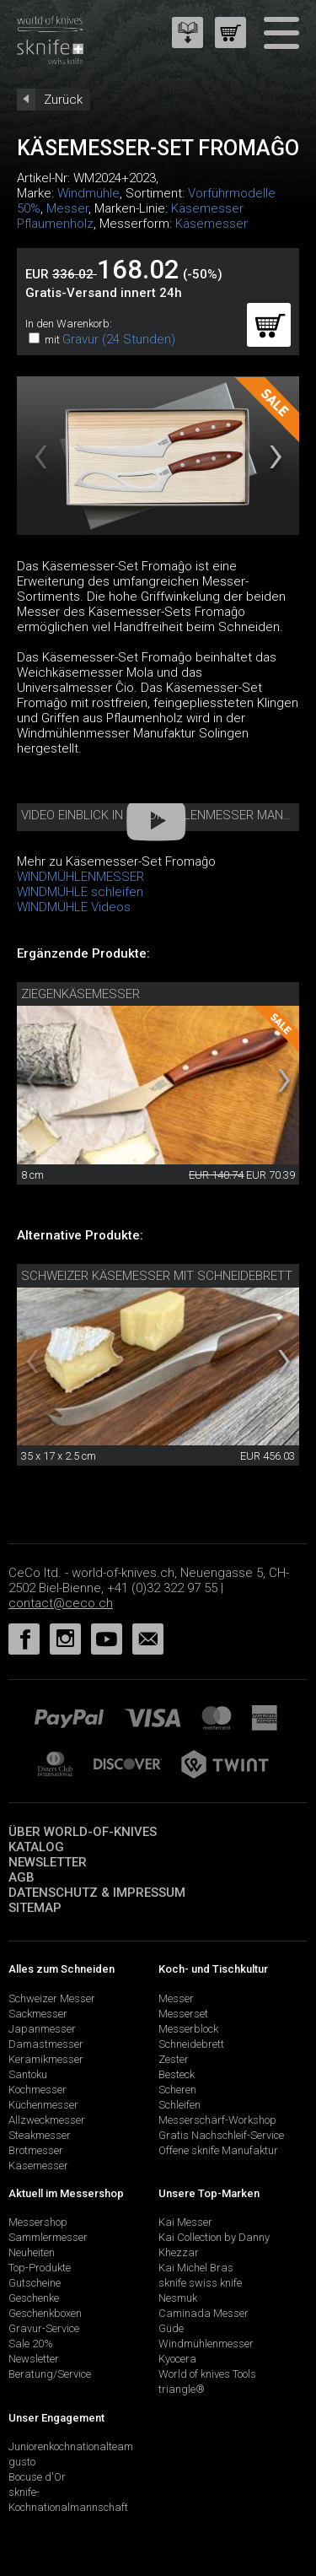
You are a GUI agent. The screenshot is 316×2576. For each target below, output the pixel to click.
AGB (21, 1877)
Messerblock (188, 2028)
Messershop (37, 2222)
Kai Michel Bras (195, 2267)
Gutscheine (34, 2282)
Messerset (183, 2013)
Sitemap (35, 1907)
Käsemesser (211, 223)
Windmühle (88, 193)
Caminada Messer (203, 2313)
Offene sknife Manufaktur (218, 2150)
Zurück (63, 99)
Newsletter (47, 1862)
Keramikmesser (45, 2059)
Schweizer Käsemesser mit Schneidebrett (156, 1275)
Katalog (36, 1847)
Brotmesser (35, 2150)
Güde (171, 2328)
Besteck (176, 2074)
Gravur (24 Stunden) (118, 339)
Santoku (27, 2074)
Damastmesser (45, 2044)
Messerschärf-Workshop (217, 2120)
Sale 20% (30, 2343)
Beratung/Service (49, 2374)
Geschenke (33, 2298)
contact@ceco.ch (60, 1603)
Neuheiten (31, 2252)
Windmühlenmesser (206, 2343)
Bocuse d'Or (37, 2477)
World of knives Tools (207, 2374)
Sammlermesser (48, 2237)
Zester (173, 2059)
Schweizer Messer (51, 1998)
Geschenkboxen (45, 2313)
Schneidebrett (191, 2044)
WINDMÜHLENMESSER (80, 876)
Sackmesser (37, 2013)
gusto (21, 2461)
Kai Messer (185, 2222)
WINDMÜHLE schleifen (80, 891)
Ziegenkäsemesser (80, 994)
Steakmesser (39, 2135)
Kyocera (177, 2358)
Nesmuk (177, 2298)
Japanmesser (42, 2028)
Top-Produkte (39, 2267)
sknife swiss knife (200, 2282)
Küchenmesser (43, 2104)
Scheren (177, 2089)
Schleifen (179, 2104)
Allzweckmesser (46, 2120)
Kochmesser (37, 2089)
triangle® (181, 2389)
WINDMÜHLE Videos (74, 907)
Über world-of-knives (82, 1831)
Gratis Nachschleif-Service (221, 2135)
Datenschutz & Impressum (96, 1892)
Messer (67, 208)
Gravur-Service (43, 2328)
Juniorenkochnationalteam (70, 2446)
